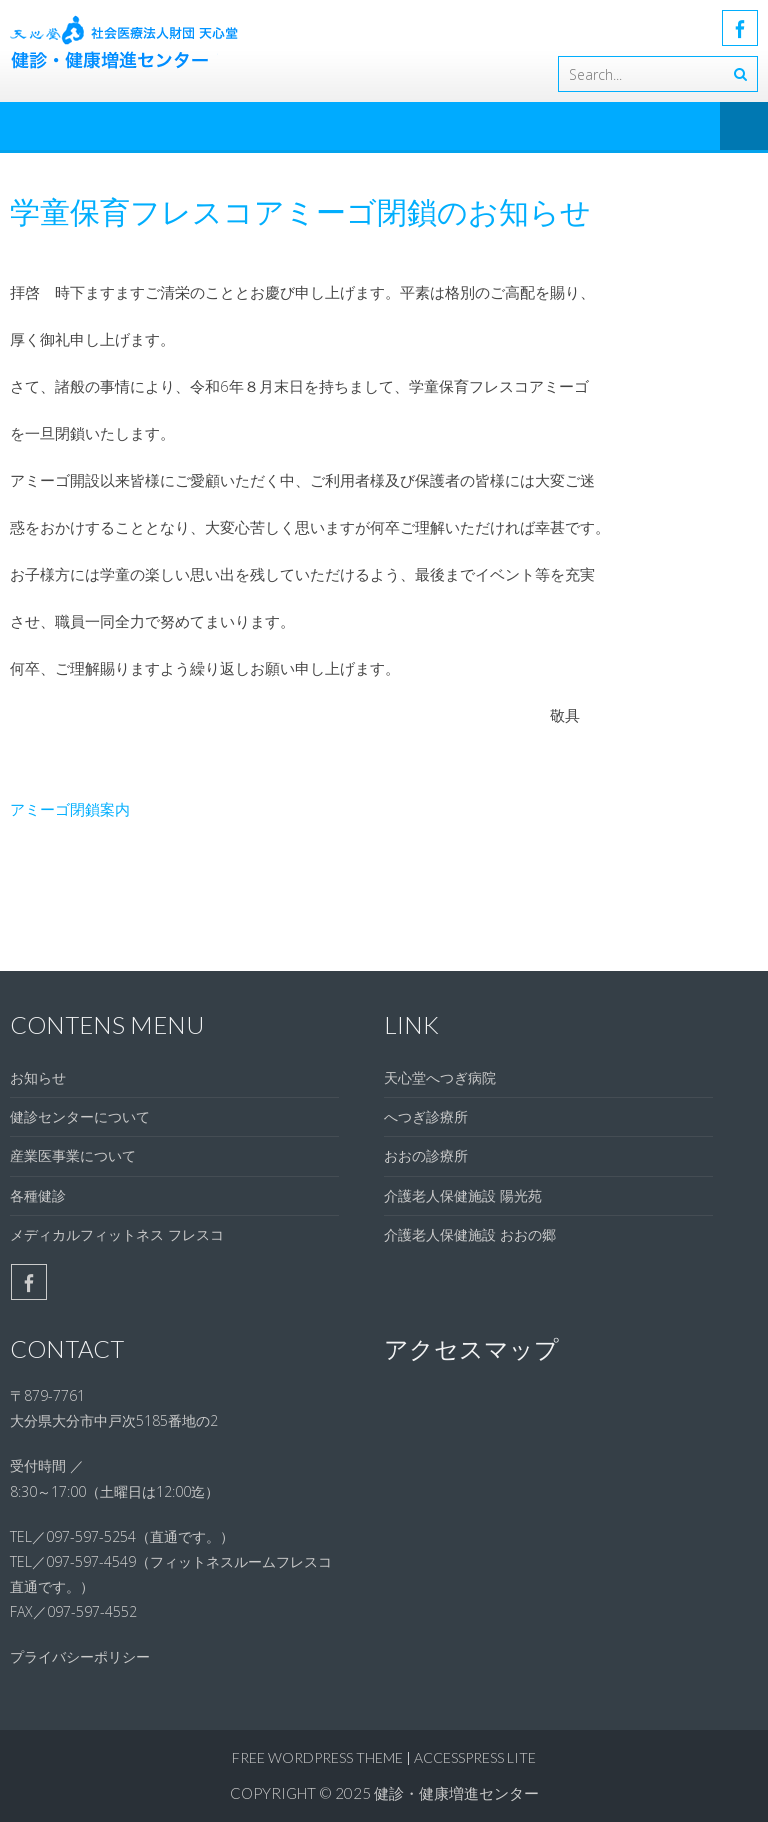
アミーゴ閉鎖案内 (70, 809)
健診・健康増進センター (456, 1793)
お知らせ (38, 1077)
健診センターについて (80, 1116)
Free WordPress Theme (317, 1757)
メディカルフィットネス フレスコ (117, 1234)
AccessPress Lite (475, 1757)
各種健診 (38, 1195)
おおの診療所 (426, 1155)
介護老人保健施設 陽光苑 (463, 1195)
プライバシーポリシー (80, 1656)
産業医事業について (73, 1155)
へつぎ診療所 (426, 1116)
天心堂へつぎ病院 (440, 1077)
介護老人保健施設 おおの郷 (470, 1234)
